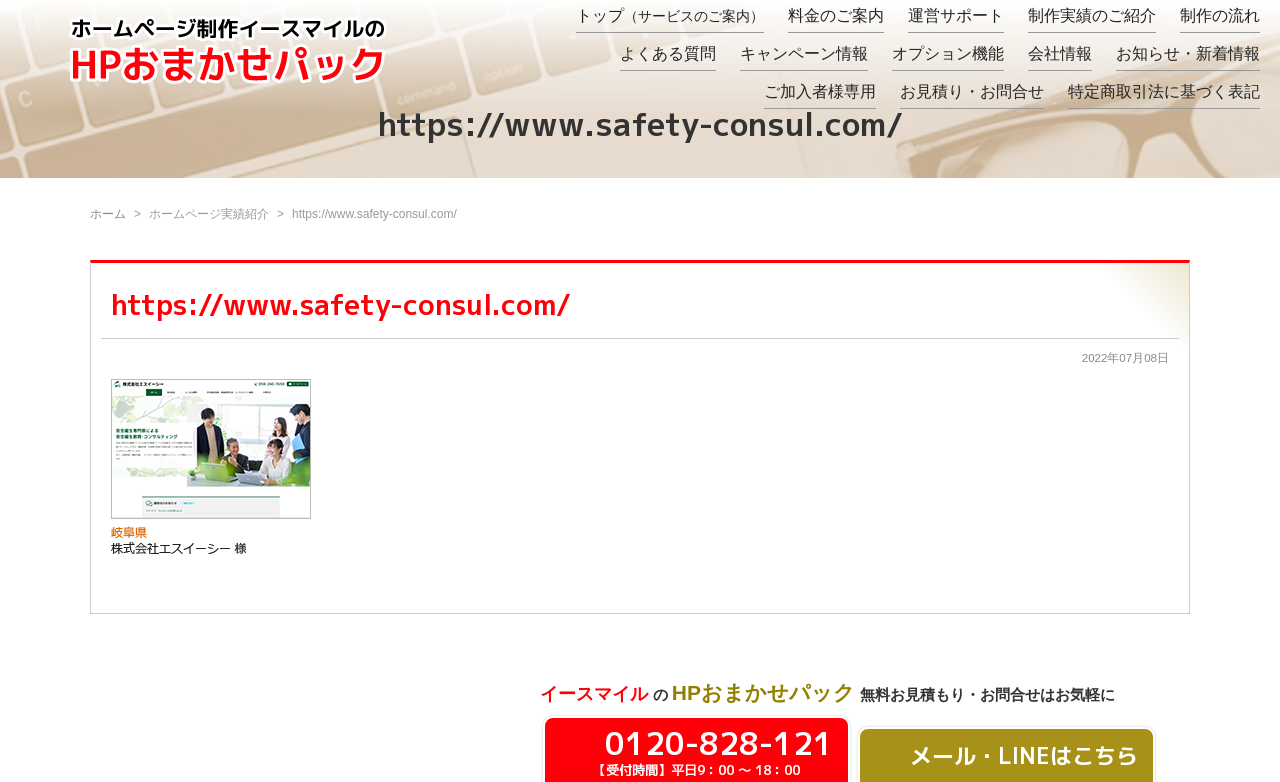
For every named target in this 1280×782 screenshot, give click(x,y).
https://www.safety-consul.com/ (341, 304)
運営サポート (956, 15)
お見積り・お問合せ (972, 91)
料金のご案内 (836, 15)
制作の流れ (1220, 15)
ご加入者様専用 (820, 91)
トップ (670, 15)
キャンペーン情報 (804, 53)
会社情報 (1060, 53)
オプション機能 (948, 53)
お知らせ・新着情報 (1188, 53)
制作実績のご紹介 (1092, 15)
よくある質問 (668, 53)
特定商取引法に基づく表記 (1164, 91)
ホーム (108, 214)
